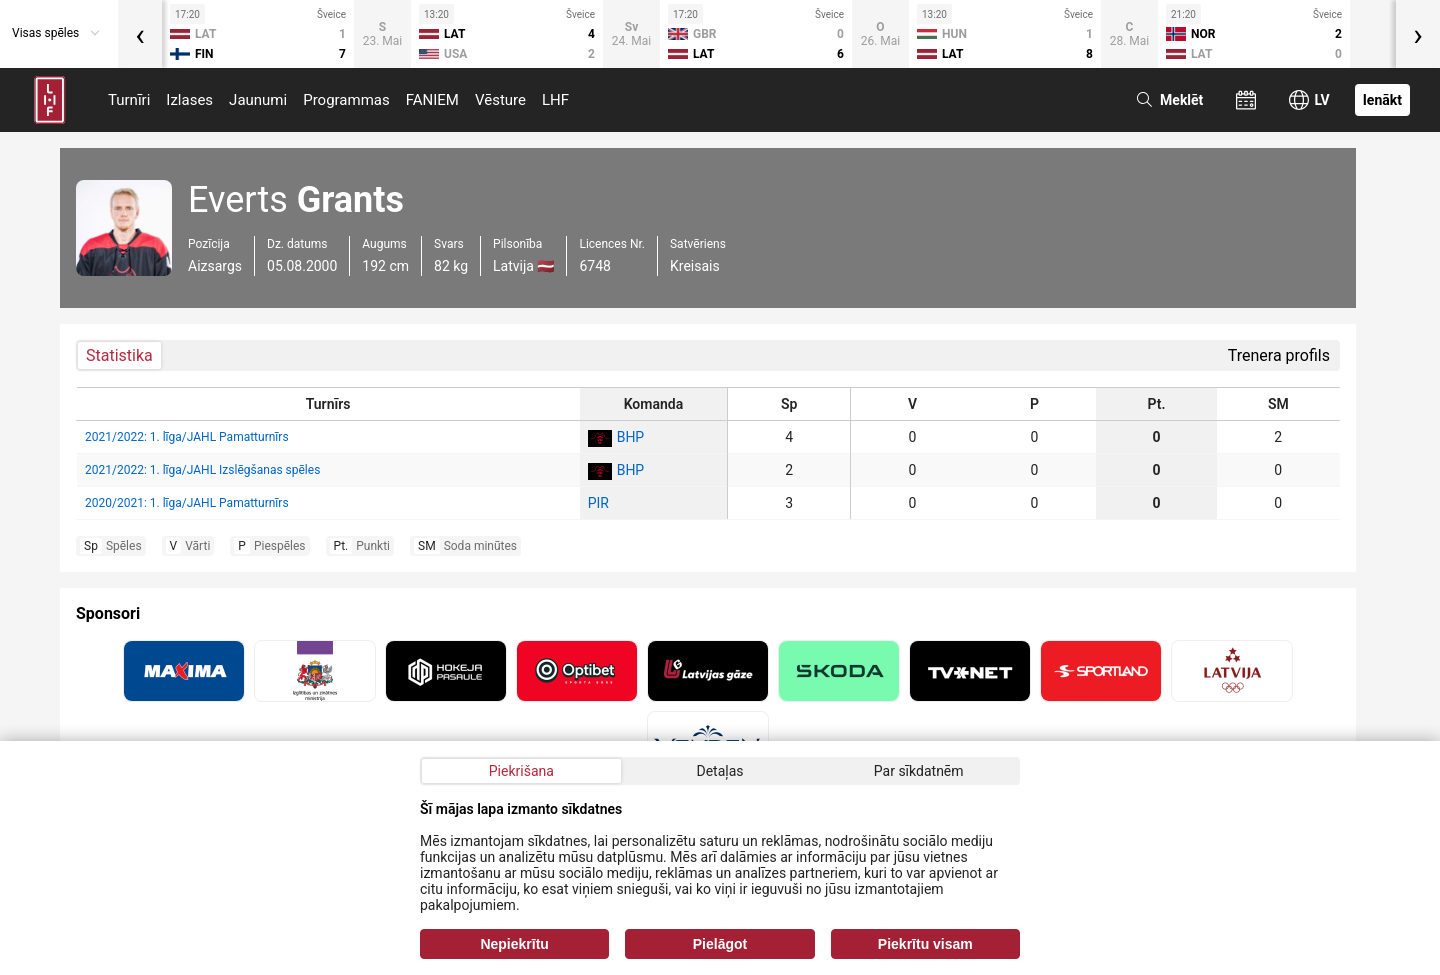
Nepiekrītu (514, 944)
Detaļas (719, 771)
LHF (555, 100)
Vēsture (500, 100)
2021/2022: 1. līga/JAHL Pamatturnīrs (187, 437)
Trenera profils (1279, 355)
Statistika (119, 355)
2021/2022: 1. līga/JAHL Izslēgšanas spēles (202, 470)
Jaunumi (258, 100)
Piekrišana (521, 771)
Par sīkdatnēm (919, 771)
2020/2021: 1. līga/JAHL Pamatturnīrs (187, 503)
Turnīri (129, 100)
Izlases (189, 100)
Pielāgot (720, 944)
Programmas (346, 100)
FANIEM (432, 100)
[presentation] (140, 34)
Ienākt (1382, 100)
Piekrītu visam (925, 944)
